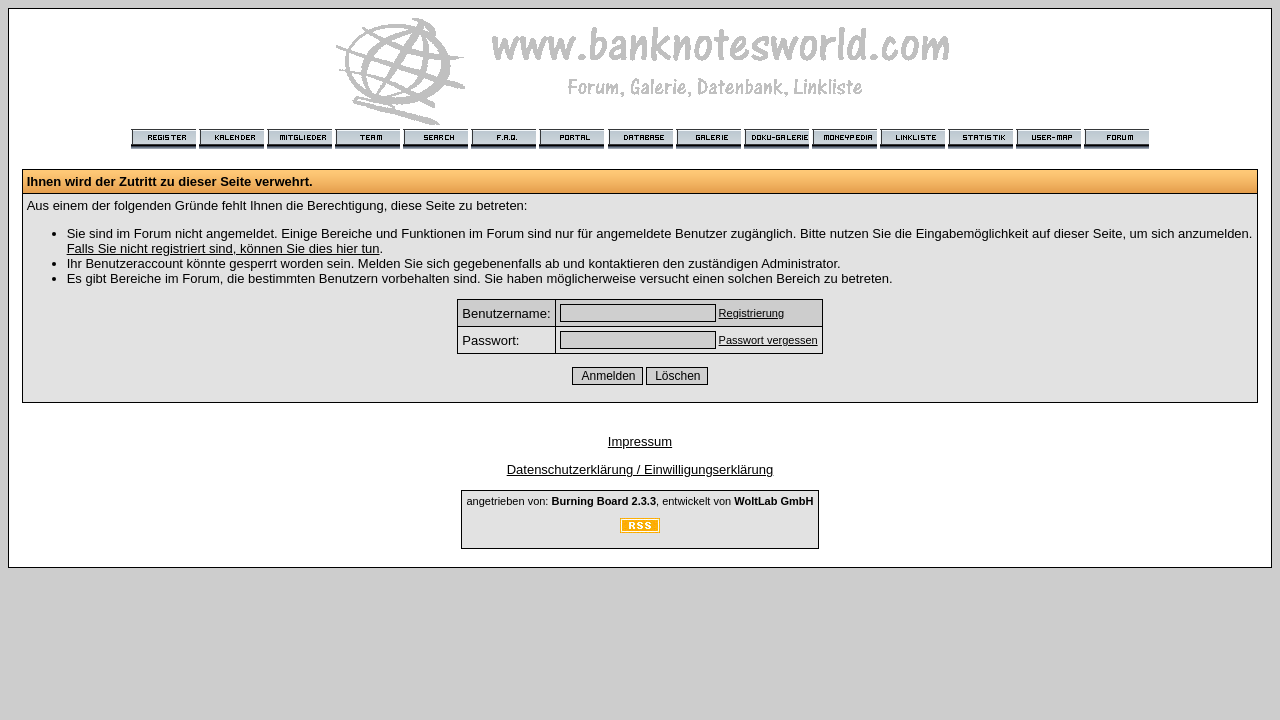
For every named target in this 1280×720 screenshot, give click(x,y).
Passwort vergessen (768, 340)
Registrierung (751, 313)
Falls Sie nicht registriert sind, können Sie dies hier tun (223, 248)
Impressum (640, 441)
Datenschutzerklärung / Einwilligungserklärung (640, 469)
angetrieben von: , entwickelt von (639, 501)
